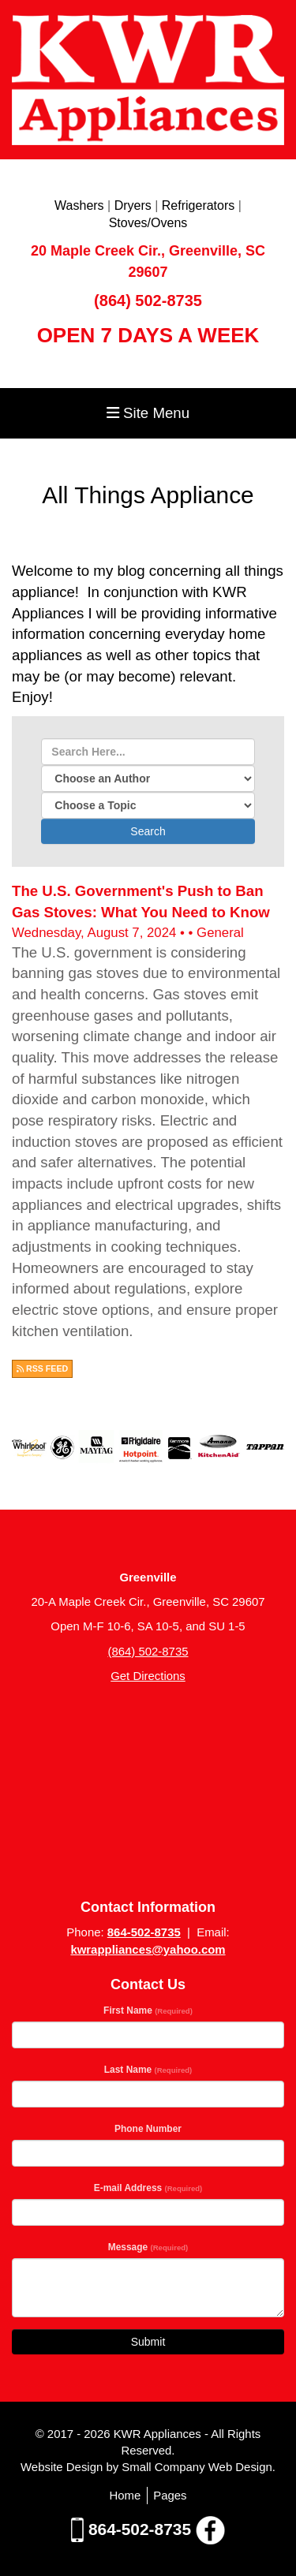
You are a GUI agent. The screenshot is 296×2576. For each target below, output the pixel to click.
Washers (79, 205)
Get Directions (148, 1675)
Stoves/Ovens (148, 223)
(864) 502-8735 (148, 300)
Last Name (148, 2069)
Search (147, 831)
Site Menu (148, 413)
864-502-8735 (144, 1932)
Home (125, 2495)
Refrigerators (198, 205)
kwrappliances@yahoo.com (147, 1949)
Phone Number (148, 2128)
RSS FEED (42, 1368)
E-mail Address (148, 2187)
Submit (148, 2341)
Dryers (133, 205)
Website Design (63, 2466)
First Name (148, 2010)
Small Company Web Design (197, 2466)
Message (148, 2247)
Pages (169, 2495)
